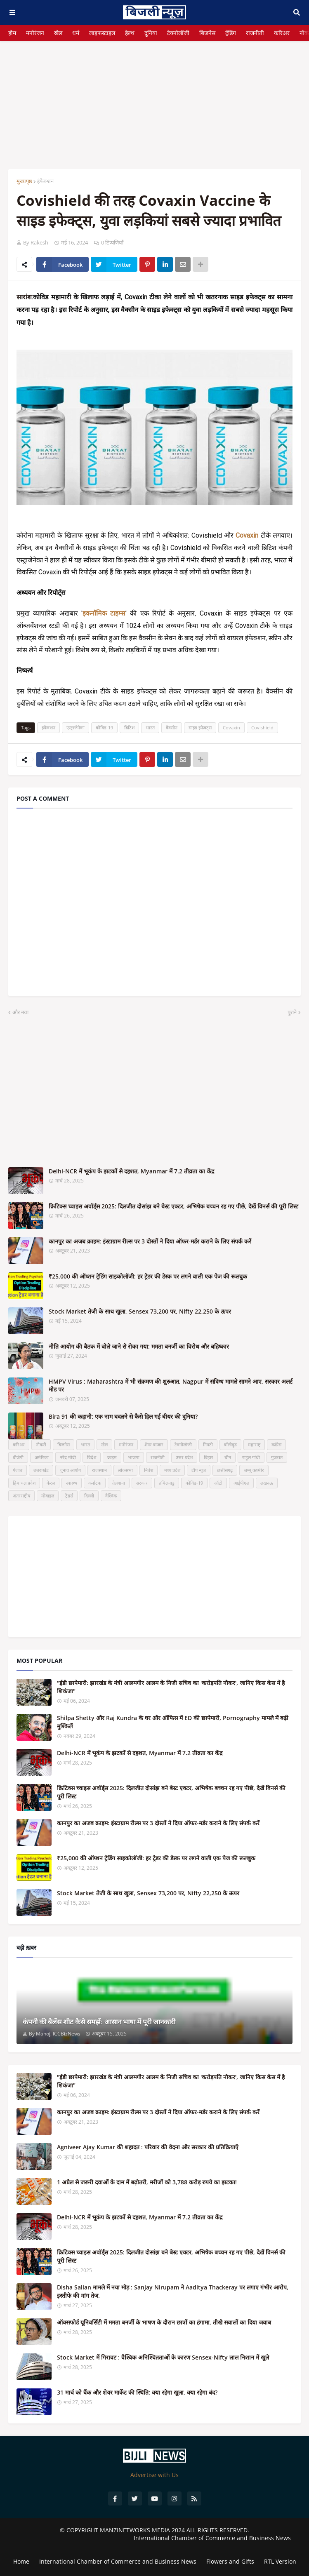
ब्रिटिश (129, 727)
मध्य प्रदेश (172, 1470)
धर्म (75, 33)
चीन (227, 1457)
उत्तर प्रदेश (184, 1457)
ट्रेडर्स (69, 1495)
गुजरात (277, 1457)
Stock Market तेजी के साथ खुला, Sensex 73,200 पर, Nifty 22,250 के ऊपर (140, 1311)
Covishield (262, 727)
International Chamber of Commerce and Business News (212, 2538)
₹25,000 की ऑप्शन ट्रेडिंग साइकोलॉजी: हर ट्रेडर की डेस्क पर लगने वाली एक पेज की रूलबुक (148, 1276)
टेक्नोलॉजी (178, 33)
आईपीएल (241, 1483)
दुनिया (150, 33)
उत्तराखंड (41, 1470)
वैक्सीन (171, 727)
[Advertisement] (154, 99)
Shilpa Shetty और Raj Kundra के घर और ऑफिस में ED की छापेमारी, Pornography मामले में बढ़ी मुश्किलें (172, 1722)
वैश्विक (111, 1495)
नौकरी (41, 1444)
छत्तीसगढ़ (225, 1470)
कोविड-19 (104, 727)
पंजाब (17, 1470)
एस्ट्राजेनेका (75, 727)
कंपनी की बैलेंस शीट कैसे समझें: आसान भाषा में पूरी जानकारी (99, 2021)
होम (12, 33)
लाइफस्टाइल (102, 33)
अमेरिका (42, 1457)
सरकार (142, 1483)
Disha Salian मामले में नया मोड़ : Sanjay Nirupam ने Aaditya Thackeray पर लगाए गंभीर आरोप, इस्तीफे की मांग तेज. (172, 2291)
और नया (20, 1012)
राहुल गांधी (251, 1457)
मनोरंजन (35, 33)
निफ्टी (208, 1444)
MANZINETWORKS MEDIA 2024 (142, 2530)
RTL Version (280, 2561)
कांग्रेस (276, 1444)
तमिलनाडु (167, 1483)
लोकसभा (125, 1470)
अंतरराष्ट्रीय (21, 1495)
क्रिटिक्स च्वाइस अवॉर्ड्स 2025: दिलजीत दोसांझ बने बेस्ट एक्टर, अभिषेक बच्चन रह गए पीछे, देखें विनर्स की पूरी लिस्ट (173, 1206)
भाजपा (133, 1457)
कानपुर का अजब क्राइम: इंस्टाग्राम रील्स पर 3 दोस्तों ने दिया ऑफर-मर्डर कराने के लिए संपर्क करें (150, 1241)
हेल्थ (129, 33)
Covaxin (231, 727)
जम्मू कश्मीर (254, 1470)
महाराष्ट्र (254, 1444)
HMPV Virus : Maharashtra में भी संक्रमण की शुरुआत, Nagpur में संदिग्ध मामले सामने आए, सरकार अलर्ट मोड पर (170, 1385)
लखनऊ (266, 1483)
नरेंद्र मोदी (68, 1457)
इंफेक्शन (45, 181)
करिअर (282, 33)
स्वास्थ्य (71, 1483)
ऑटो (218, 1483)
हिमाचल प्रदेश (24, 1483)
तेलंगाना (118, 1483)
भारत (150, 727)
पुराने (292, 1012)
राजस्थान (99, 1470)
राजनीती (255, 33)
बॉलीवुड (230, 1444)
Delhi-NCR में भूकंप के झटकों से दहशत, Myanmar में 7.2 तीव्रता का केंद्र (131, 1171)
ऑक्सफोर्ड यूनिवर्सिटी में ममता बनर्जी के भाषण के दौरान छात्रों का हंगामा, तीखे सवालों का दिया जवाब (164, 2322)
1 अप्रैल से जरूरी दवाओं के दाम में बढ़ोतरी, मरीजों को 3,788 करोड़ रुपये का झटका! (147, 2182)
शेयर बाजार (153, 1444)
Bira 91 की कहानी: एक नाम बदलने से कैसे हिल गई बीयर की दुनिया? (123, 1416)
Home (21, 2561)
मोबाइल (47, 1495)
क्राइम (112, 1457)
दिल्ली (89, 1495)
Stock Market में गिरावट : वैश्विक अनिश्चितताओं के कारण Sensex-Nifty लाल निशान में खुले (163, 2357)
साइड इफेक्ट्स (200, 727)
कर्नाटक (94, 1483)
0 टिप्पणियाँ (112, 242)
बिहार (208, 1457)
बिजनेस (207, 33)
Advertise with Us (154, 2475)
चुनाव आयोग (70, 1470)
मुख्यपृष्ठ (24, 181)
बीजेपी (18, 1457)
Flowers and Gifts (230, 2561)
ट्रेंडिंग (230, 33)
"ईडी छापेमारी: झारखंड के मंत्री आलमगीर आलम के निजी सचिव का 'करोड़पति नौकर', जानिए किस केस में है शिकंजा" (171, 1687)
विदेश (91, 1457)
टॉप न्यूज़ (198, 1470)
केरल (51, 1483)
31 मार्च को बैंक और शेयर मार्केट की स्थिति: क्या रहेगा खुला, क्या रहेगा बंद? (137, 2392)
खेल (58, 33)
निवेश (148, 1470)
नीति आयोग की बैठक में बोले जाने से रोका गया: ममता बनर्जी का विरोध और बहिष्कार (139, 1346)
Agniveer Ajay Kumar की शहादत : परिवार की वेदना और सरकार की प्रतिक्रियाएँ (147, 2147)
